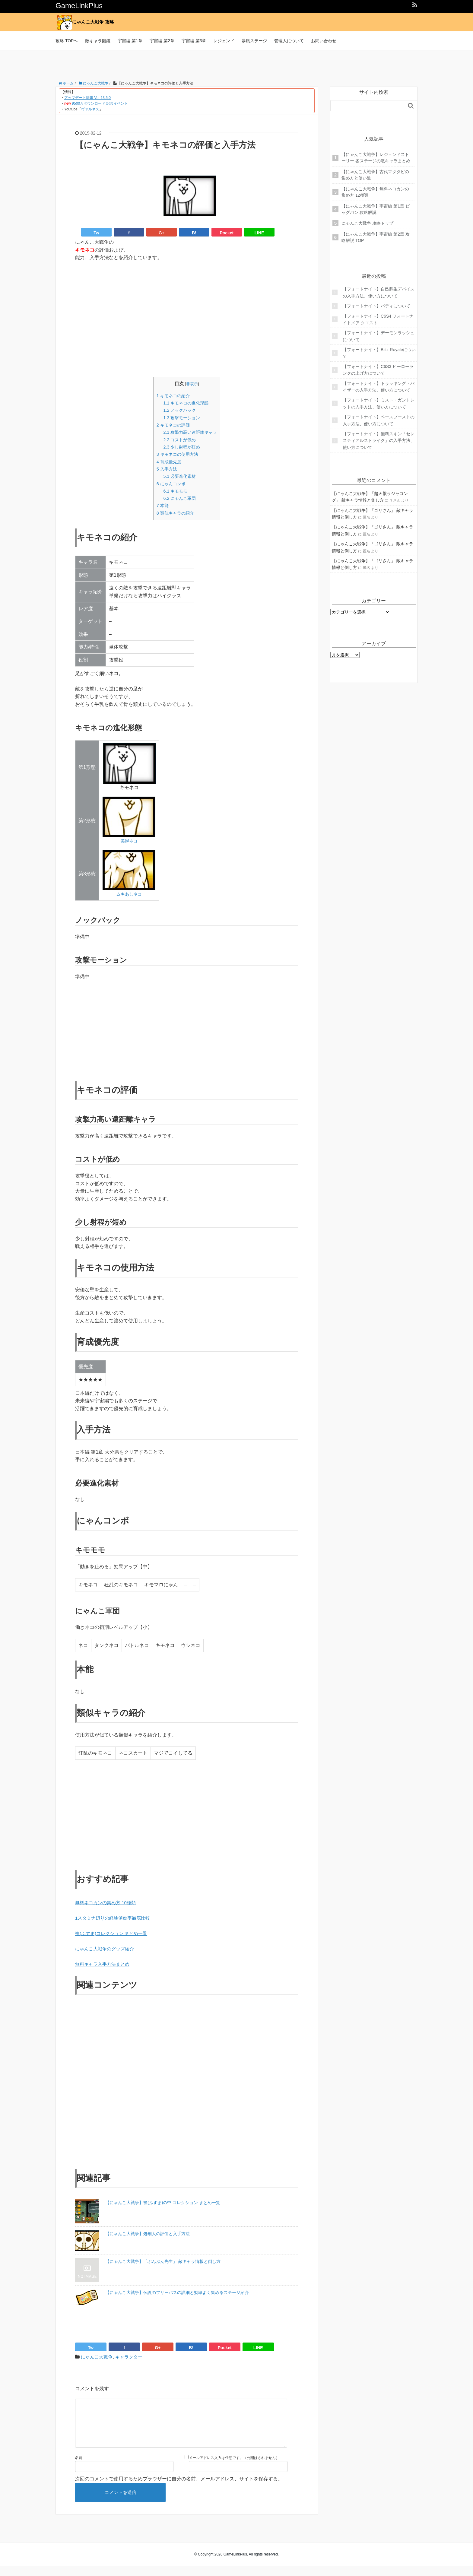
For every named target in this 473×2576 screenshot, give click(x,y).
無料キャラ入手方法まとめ (104, 1964)
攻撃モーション (181, 417)
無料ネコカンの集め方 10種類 (107, 1902)
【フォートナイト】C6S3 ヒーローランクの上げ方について (378, 370)
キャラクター (131, 2356)
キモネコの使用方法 (176, 454)
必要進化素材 (178, 476)
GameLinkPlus (79, 6)
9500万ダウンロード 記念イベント (100, 103)
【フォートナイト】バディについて (376, 305)
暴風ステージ (254, 40)
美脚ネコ (129, 840)
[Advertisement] (236, 64)
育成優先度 (167, 461)
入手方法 (165, 468)
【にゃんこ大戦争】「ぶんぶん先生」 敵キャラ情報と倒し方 (163, 2261)
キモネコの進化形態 (185, 402)
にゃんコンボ (170, 483)
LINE (259, 232)
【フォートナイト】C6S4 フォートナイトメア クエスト (378, 319)
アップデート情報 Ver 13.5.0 (87, 98)
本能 (160, 505)
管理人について (289, 40)
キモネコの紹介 (172, 395)
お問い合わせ (323, 40)
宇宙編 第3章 (194, 40)
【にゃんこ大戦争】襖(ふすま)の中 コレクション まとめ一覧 (162, 2202)
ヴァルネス (90, 109)
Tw (96, 232)
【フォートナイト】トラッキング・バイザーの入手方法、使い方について (378, 386)
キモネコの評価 (172, 424)
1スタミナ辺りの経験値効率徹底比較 (115, 1918)
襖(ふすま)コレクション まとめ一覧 (113, 1933)
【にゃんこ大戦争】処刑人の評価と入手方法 (147, 2233)
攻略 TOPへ (67, 40)
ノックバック (178, 410)
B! (194, 232)
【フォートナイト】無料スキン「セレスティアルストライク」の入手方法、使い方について (378, 440)
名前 (78, 2467)
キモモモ (174, 490)
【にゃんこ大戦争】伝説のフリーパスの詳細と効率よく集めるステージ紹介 (177, 2292)
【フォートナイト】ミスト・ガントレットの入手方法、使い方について (378, 403)
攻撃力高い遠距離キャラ (190, 432)
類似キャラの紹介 (174, 513)
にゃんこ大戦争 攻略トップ (367, 223)
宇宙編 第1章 (130, 40)
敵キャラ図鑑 (97, 40)
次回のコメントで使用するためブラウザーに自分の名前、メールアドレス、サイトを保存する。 (179, 2488)
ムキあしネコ (129, 893)
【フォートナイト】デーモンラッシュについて (378, 336)
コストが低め (178, 439)
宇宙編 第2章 (162, 40)
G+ (161, 232)
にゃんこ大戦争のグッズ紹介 (106, 1948)
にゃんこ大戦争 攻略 (87, 21)
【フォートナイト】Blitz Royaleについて (379, 353)
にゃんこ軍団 (178, 498)
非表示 (192, 384)
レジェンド (223, 40)
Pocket (226, 232)
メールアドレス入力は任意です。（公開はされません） (234, 2467)
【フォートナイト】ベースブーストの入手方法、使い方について (378, 420)
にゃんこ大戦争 (98, 2356)
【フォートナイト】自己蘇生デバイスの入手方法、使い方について (378, 292)
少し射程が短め (181, 446)
